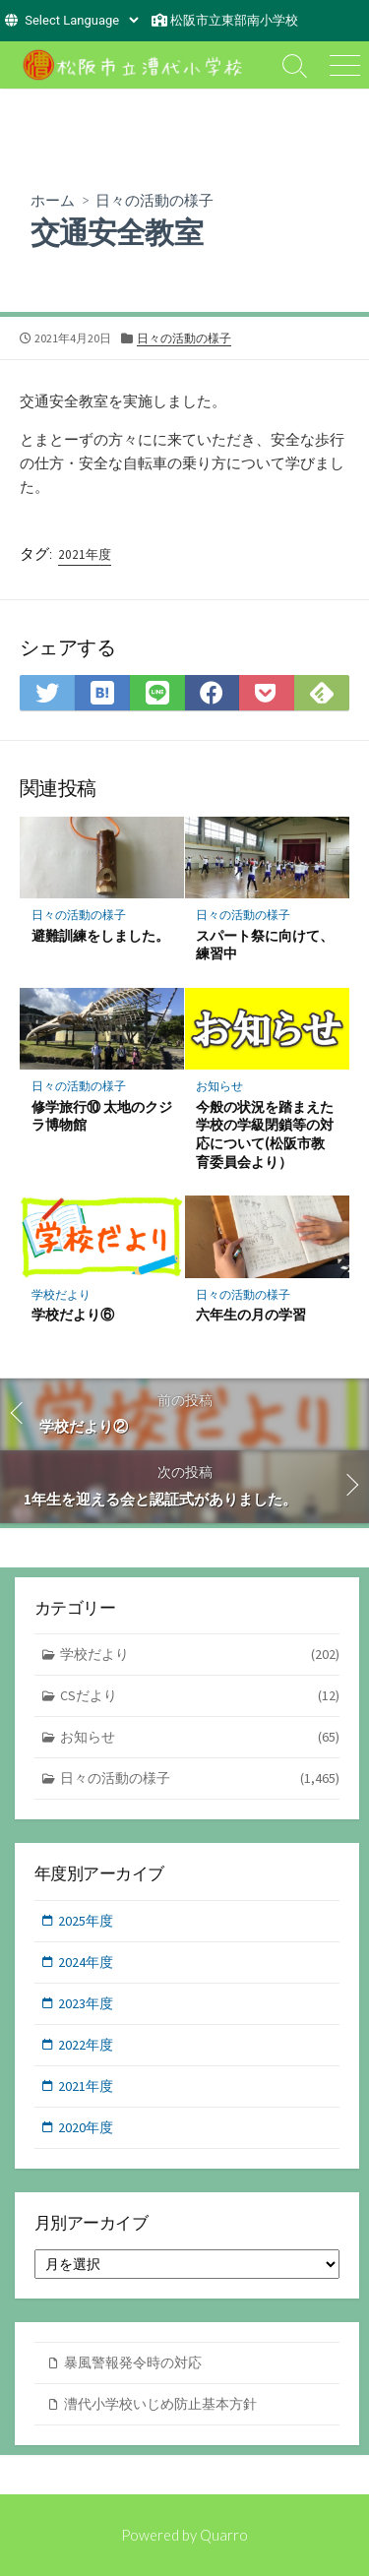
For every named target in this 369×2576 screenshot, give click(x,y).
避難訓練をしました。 (100, 935)
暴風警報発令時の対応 (133, 2362)
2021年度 (84, 554)
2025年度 (85, 1921)
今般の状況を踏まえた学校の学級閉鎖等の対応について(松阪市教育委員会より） (265, 1134)
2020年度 (85, 2127)
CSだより (200, 1696)
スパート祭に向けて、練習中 (265, 944)
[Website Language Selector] (81, 20)
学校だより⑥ (72, 1314)
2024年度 (85, 1962)
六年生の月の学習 (251, 1314)
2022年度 (85, 2045)
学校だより (61, 1294)
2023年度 (85, 2003)
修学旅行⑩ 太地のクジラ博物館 (101, 1116)
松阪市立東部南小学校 (234, 20)
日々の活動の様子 (154, 200)
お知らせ (219, 1085)
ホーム (53, 200)
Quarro (224, 2535)
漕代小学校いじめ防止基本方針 (160, 2404)
